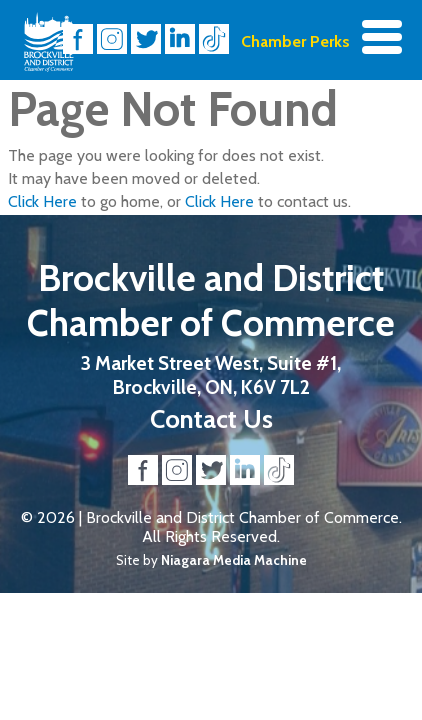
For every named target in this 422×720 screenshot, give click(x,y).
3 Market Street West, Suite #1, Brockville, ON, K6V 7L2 (211, 375)
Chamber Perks (295, 41)
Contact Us (211, 418)
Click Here (42, 201)
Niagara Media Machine (234, 560)
